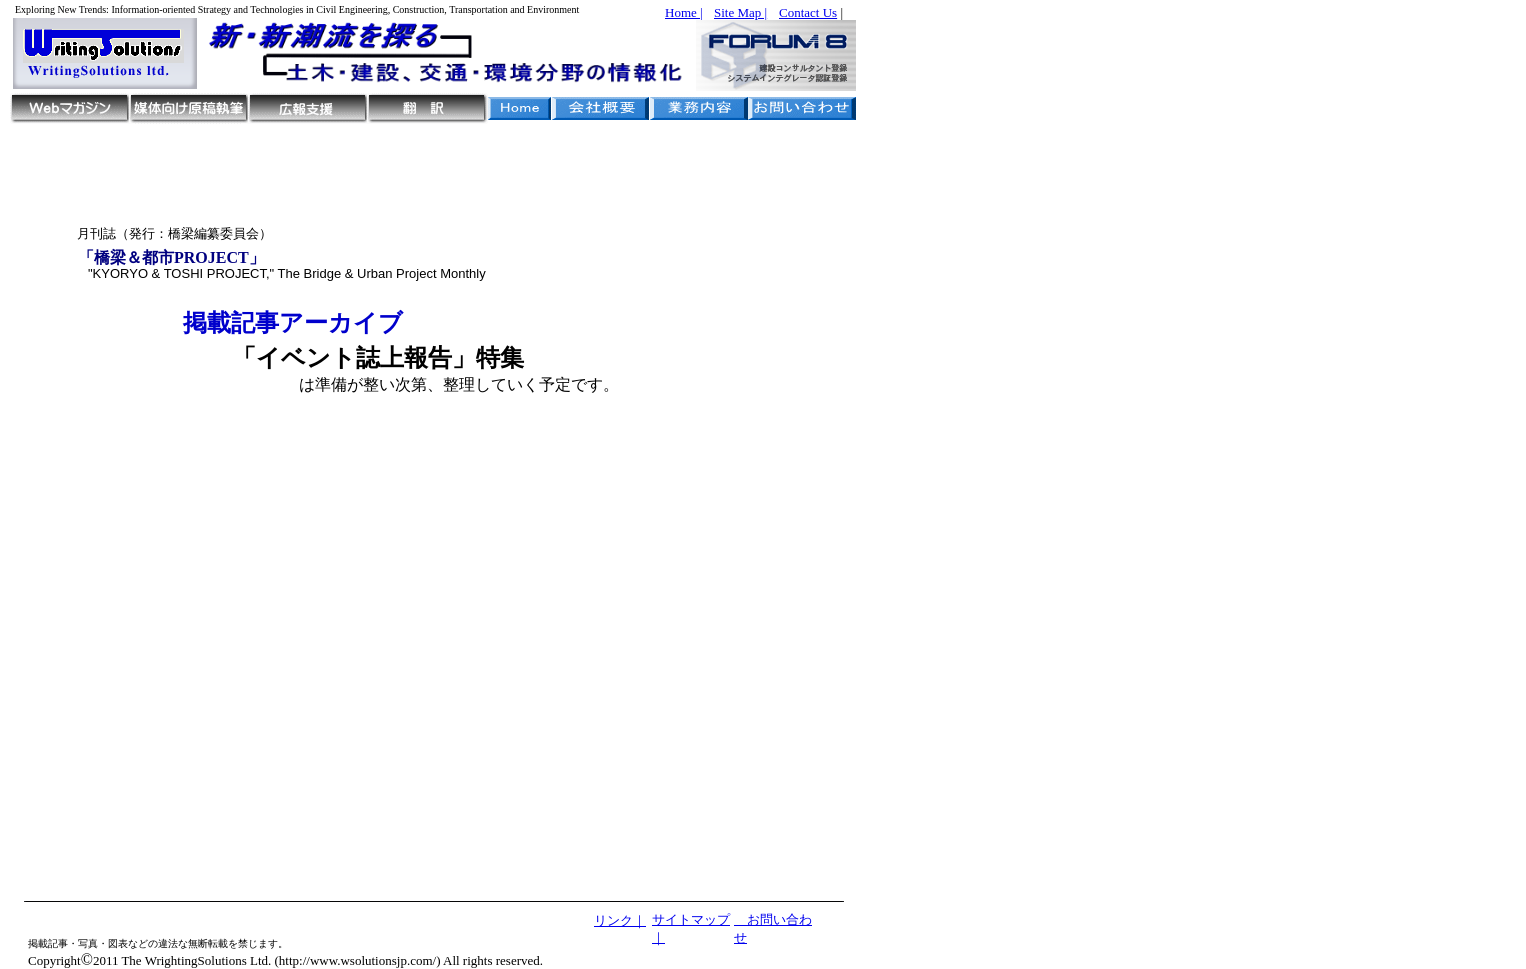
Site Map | (740, 12)
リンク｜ (620, 920)
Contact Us (808, 12)
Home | (684, 12)
